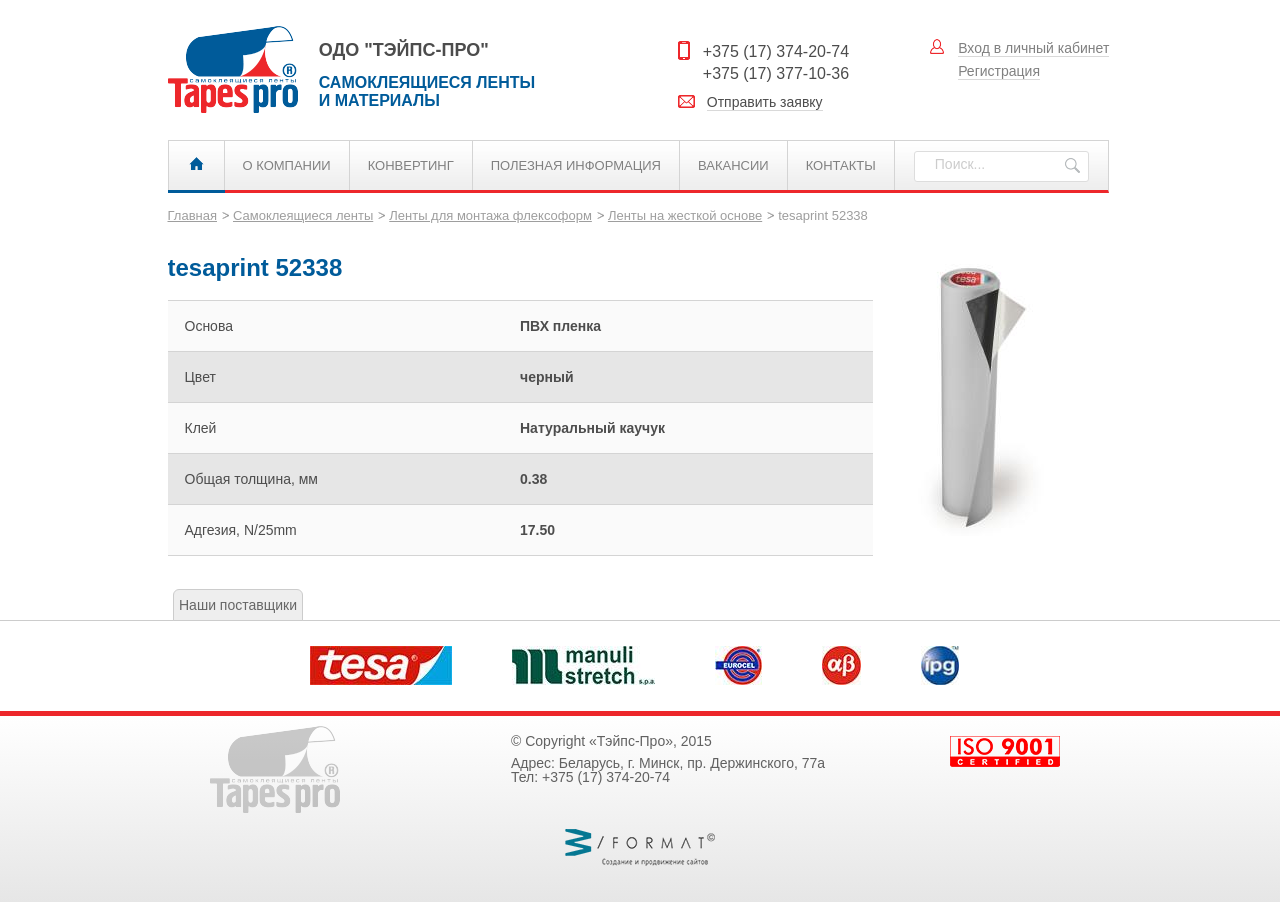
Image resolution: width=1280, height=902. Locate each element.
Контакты (841, 165)
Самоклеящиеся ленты (303, 215)
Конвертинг (411, 165)
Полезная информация (576, 165)
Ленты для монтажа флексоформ (490, 215)
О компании (287, 165)
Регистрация (999, 71)
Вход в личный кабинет (1033, 48)
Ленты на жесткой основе (685, 215)
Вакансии (733, 165)
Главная (196, 165)
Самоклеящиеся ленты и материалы (243, 69)
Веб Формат (640, 847)
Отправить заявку (765, 102)
